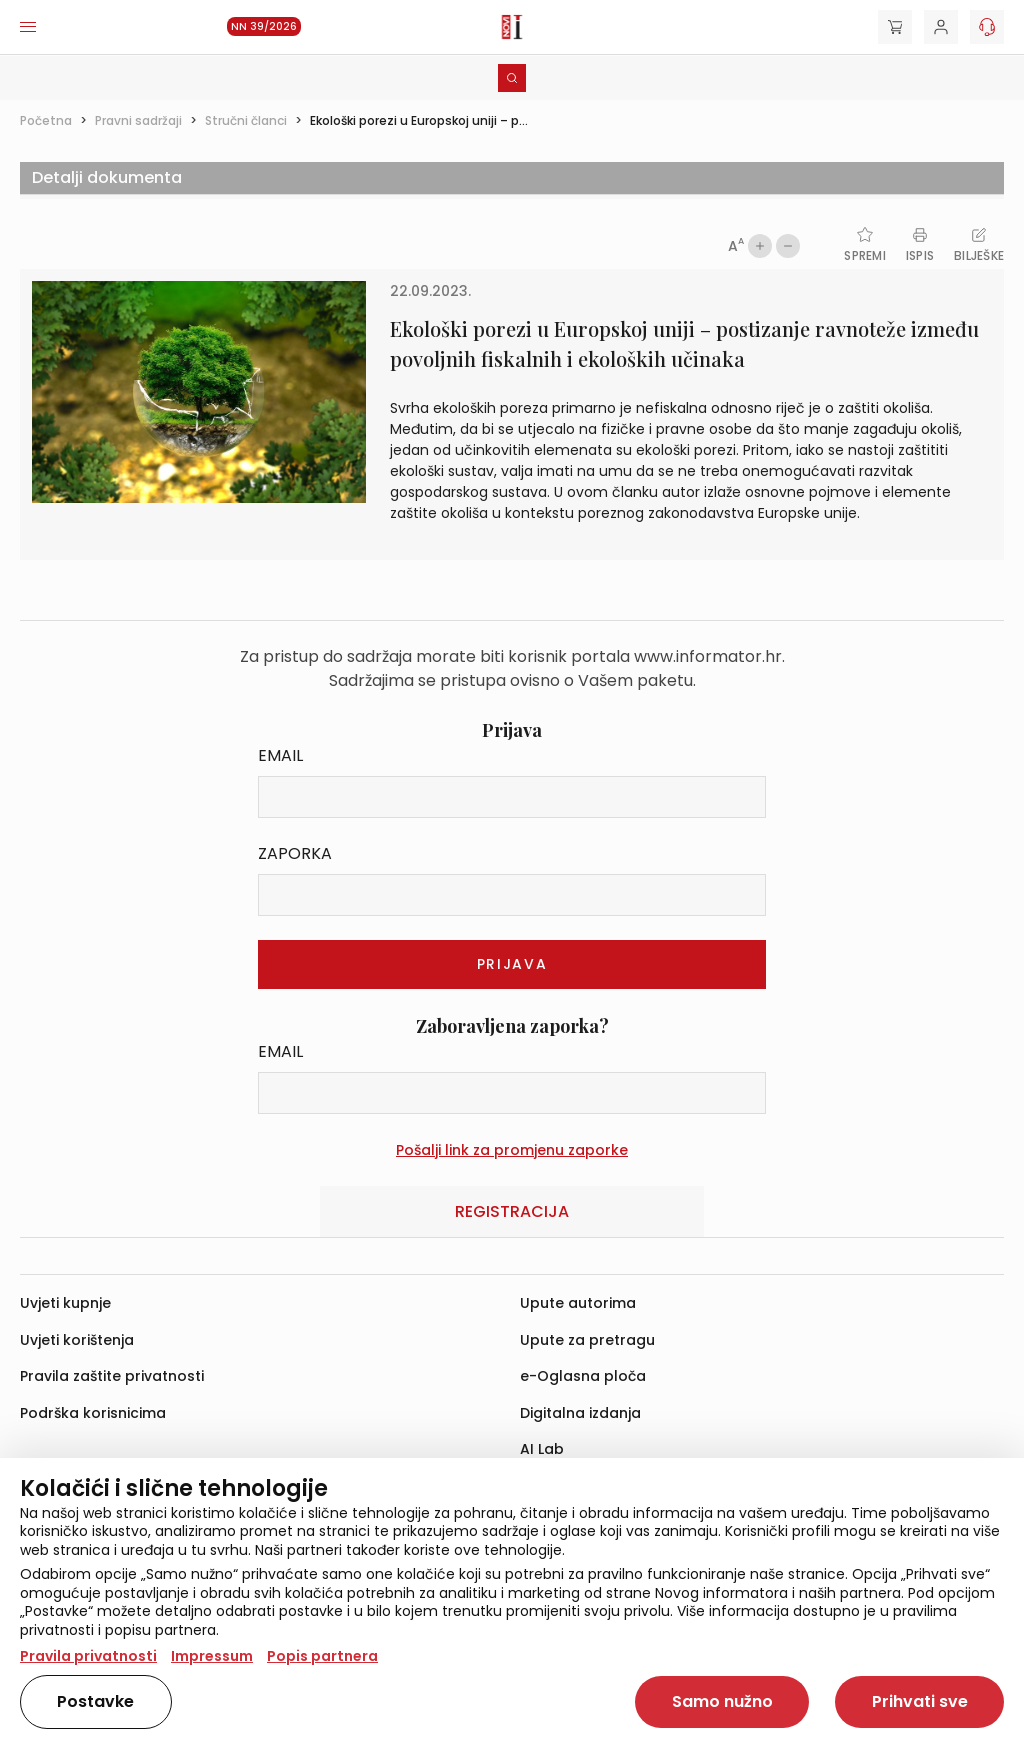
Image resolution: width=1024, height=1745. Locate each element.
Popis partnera (322, 1656)
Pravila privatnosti (88, 1656)
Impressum (212, 1656)
